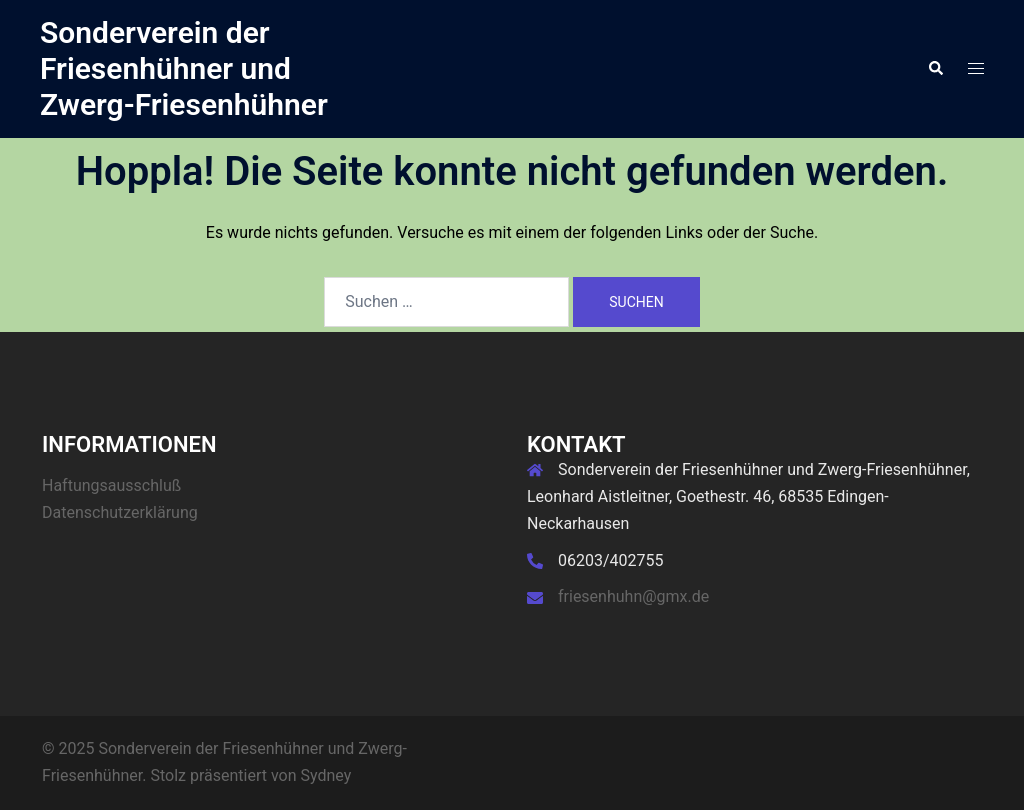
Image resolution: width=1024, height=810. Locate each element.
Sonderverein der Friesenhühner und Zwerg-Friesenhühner (184, 68)
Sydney (326, 775)
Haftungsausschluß (111, 485)
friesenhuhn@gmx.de (633, 596)
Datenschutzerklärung (120, 512)
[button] (935, 69)
